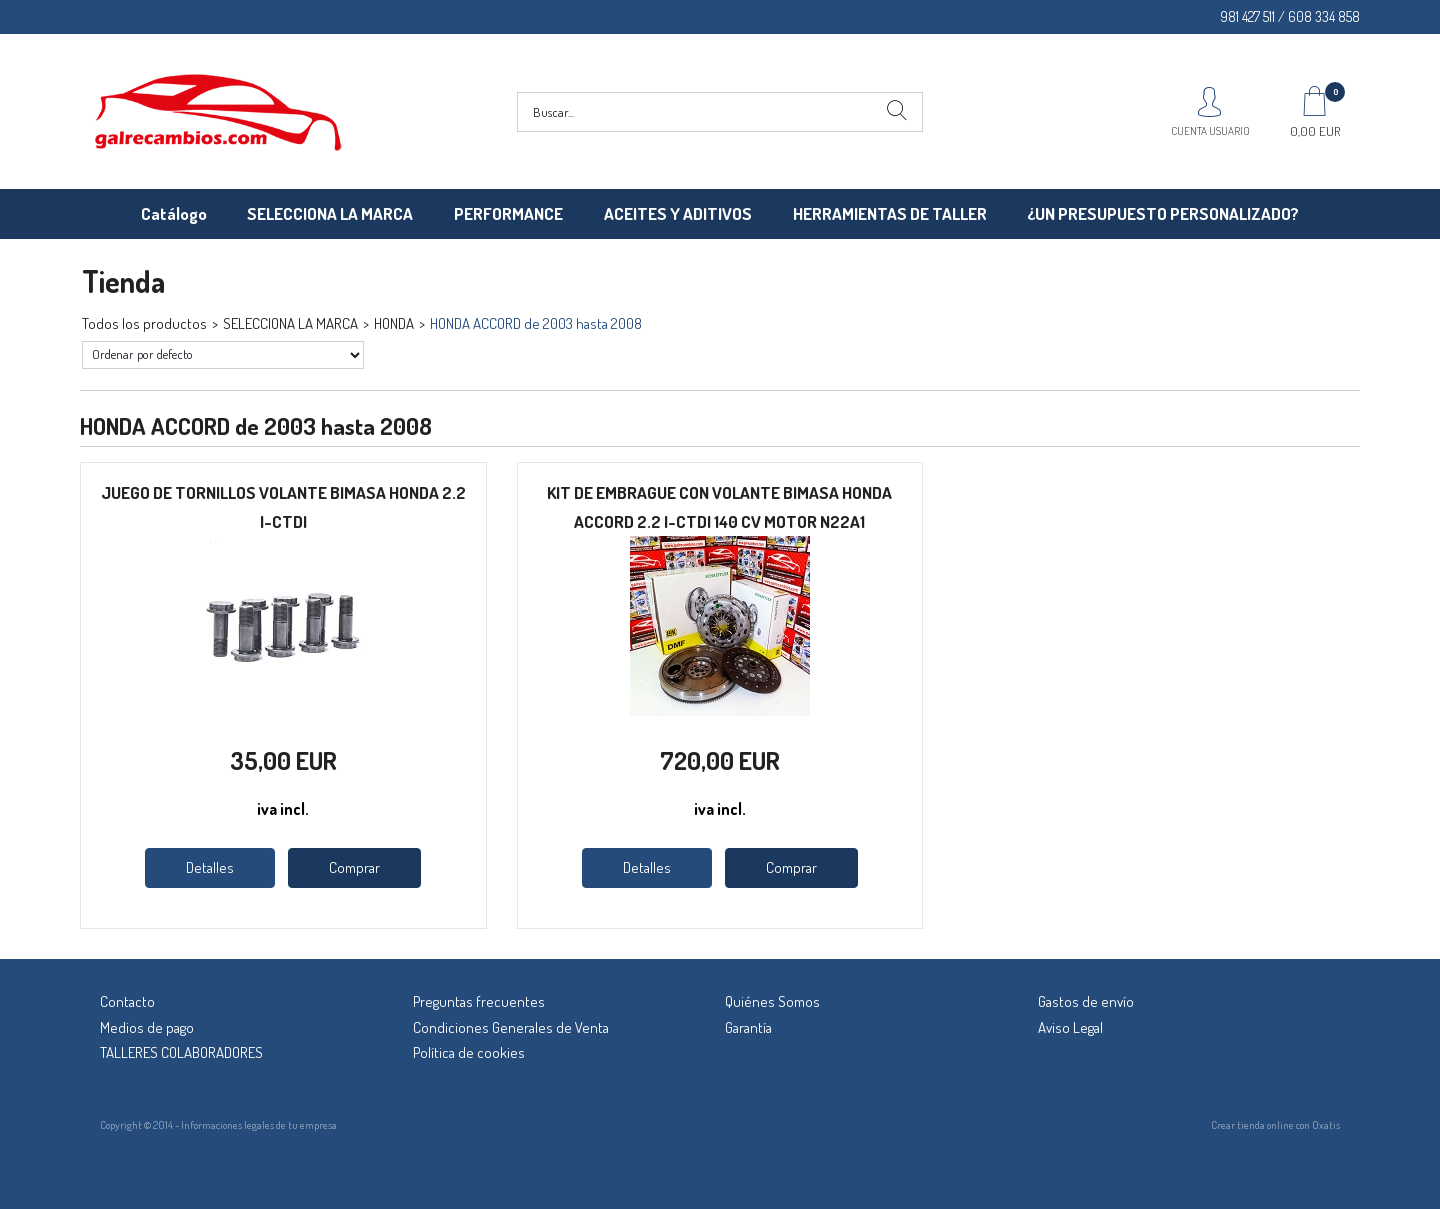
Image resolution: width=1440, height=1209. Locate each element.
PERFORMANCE (508, 213)
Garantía (748, 1027)
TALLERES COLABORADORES (181, 1052)
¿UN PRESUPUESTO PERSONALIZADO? (1163, 213)
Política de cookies (469, 1052)
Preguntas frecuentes (479, 1001)
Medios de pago (147, 1027)
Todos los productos (144, 323)
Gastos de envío (1086, 1001)
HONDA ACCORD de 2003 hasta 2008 (536, 323)
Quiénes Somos (772, 1001)
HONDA (394, 323)
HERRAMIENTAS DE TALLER (890, 213)
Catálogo (174, 213)
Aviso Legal (1070, 1027)
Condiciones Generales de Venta (511, 1027)
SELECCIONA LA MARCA (330, 213)
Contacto (127, 1001)
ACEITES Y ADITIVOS (678, 213)
